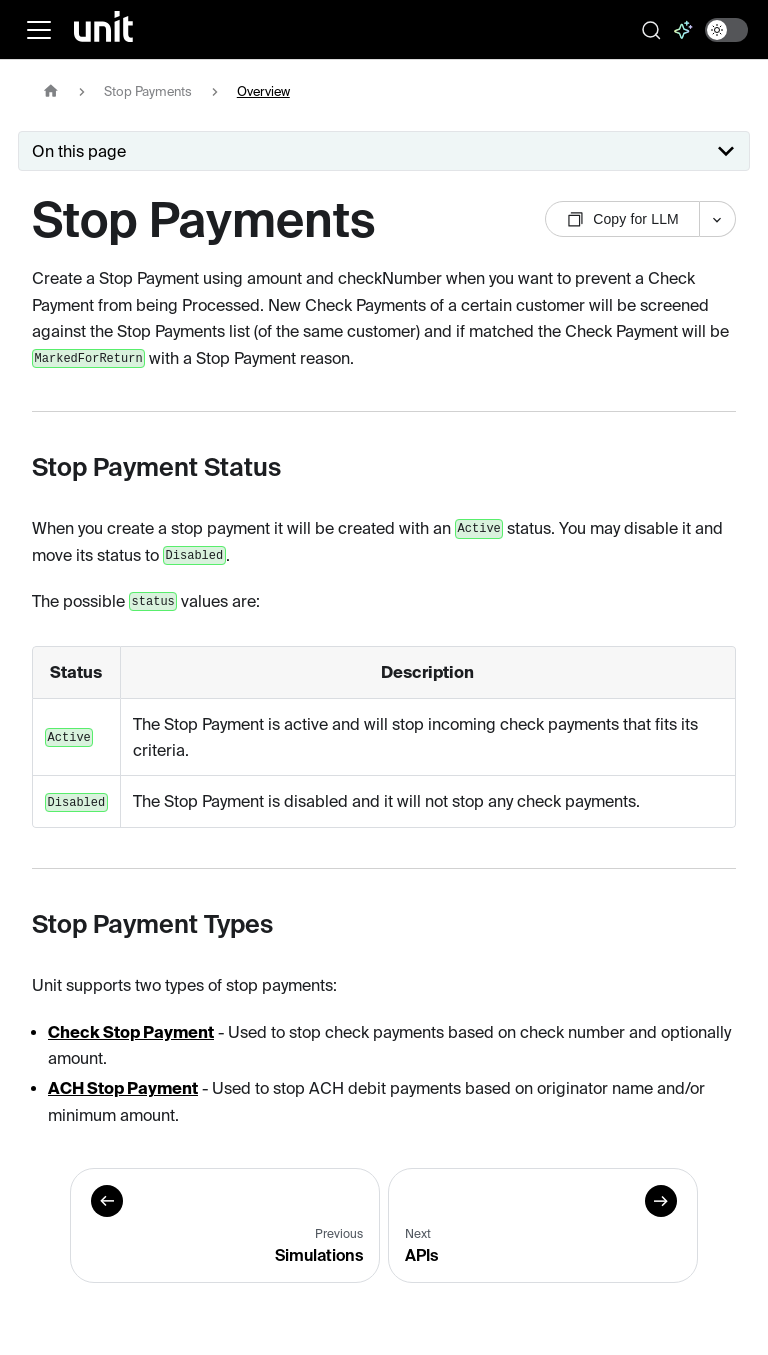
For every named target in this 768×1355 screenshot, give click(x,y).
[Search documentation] (651, 30)
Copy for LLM (622, 219)
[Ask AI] (683, 30)
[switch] (726, 30)
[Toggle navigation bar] (39, 30)
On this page (79, 151)
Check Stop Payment (131, 1032)
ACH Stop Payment (123, 1088)
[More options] (718, 219)
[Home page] (51, 91)
